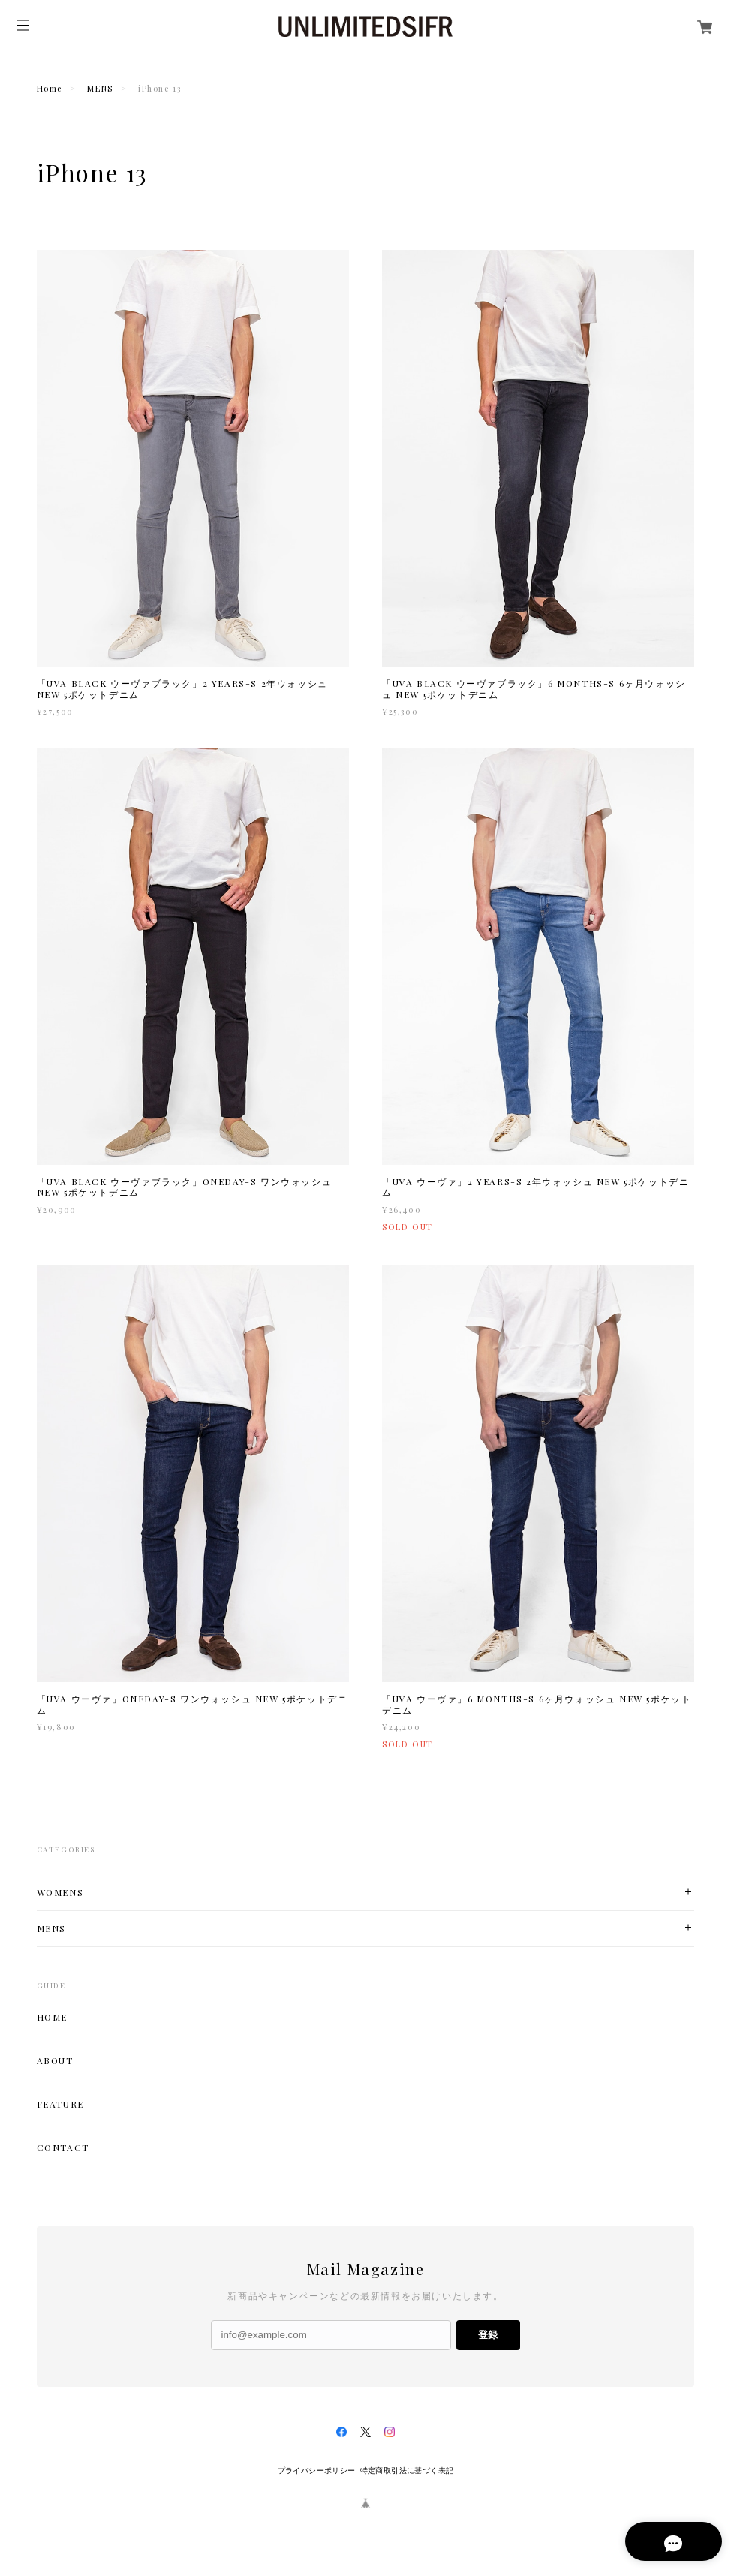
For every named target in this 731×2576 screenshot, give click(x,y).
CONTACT (63, 2147)
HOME (52, 2017)
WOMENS (60, 1892)
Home (49, 88)
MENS (100, 88)
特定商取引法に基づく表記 (407, 2470)
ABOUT (55, 2060)
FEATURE (60, 2104)
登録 (488, 2334)
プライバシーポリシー (317, 2470)
